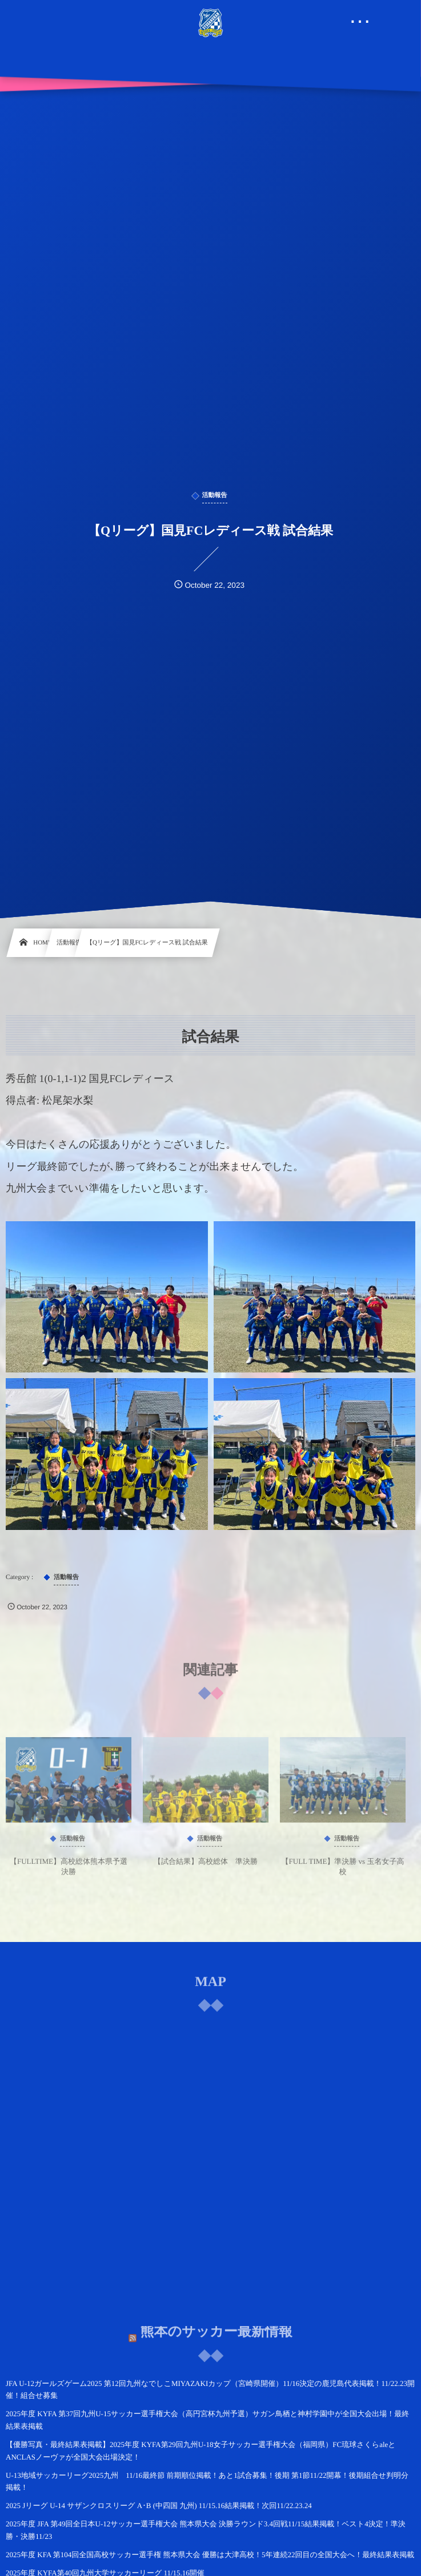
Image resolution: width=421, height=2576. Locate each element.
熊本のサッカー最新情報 (216, 2325)
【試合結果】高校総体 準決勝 (206, 1867)
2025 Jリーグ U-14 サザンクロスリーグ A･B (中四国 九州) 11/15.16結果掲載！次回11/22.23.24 (159, 2505)
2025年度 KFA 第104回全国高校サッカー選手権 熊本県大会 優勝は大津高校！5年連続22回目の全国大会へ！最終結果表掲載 (210, 2554)
